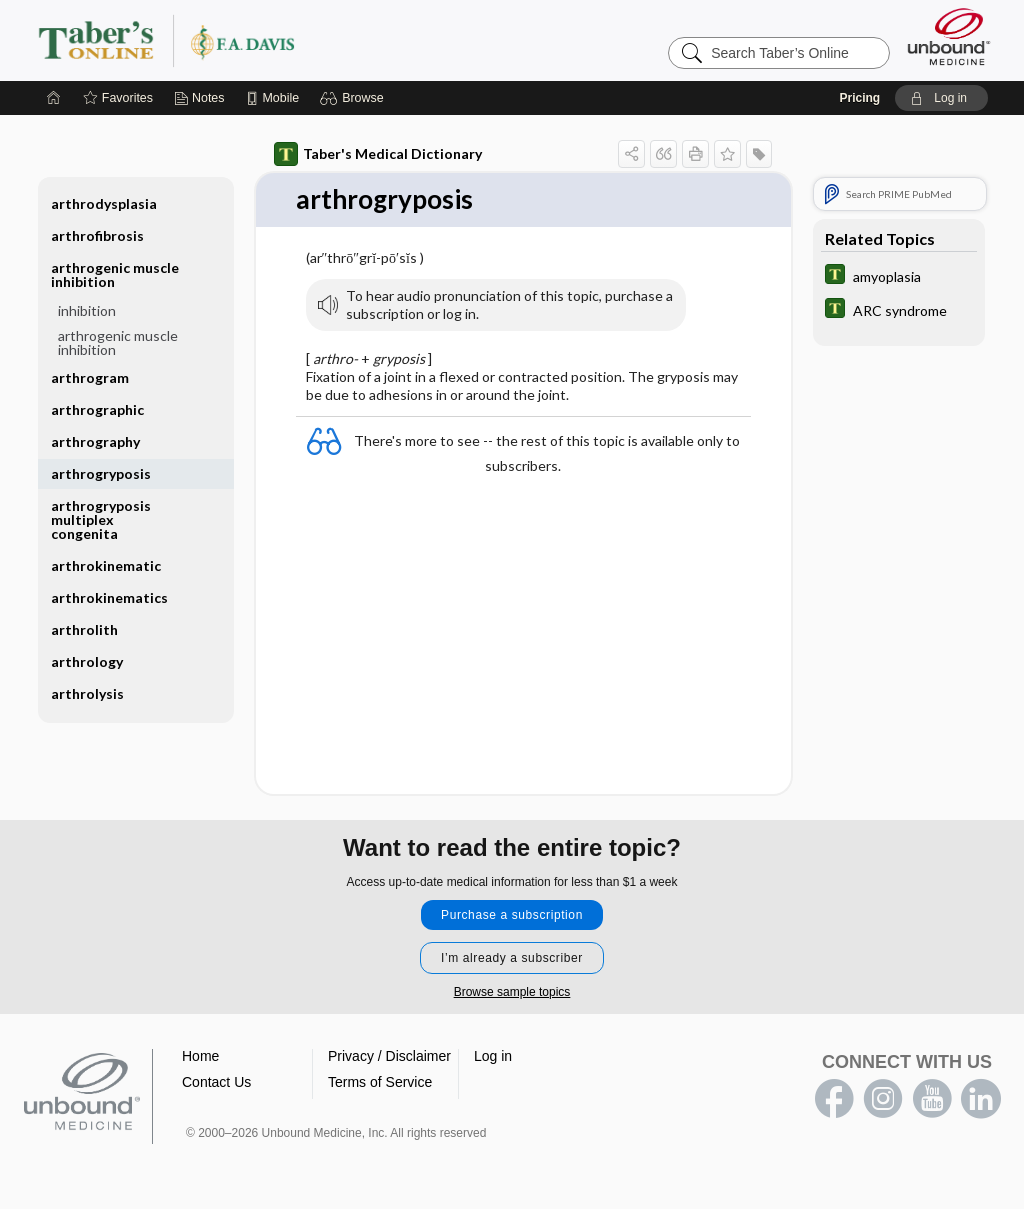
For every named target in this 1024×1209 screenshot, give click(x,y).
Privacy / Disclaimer (389, 1056)
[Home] (54, 98)
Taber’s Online (286, 40)
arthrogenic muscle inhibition (115, 274)
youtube (932, 1099)
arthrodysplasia (104, 203)
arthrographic (97, 409)
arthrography (95, 441)
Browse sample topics (512, 992)
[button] (354, 98)
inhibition (87, 310)
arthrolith (84, 629)
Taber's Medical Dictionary (378, 154)
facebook (834, 1099)
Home (200, 1056)
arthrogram (90, 377)
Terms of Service (380, 1082)
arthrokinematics (109, 597)
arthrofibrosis (97, 235)
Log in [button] (493, 1056)
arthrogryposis (101, 473)
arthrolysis (87, 693)
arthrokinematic (106, 565)
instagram (883, 1099)
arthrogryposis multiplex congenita (101, 519)
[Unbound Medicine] (949, 36)
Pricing (859, 98)
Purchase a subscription (512, 915)
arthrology (87, 661)
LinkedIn (981, 1099)
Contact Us (216, 1082)
